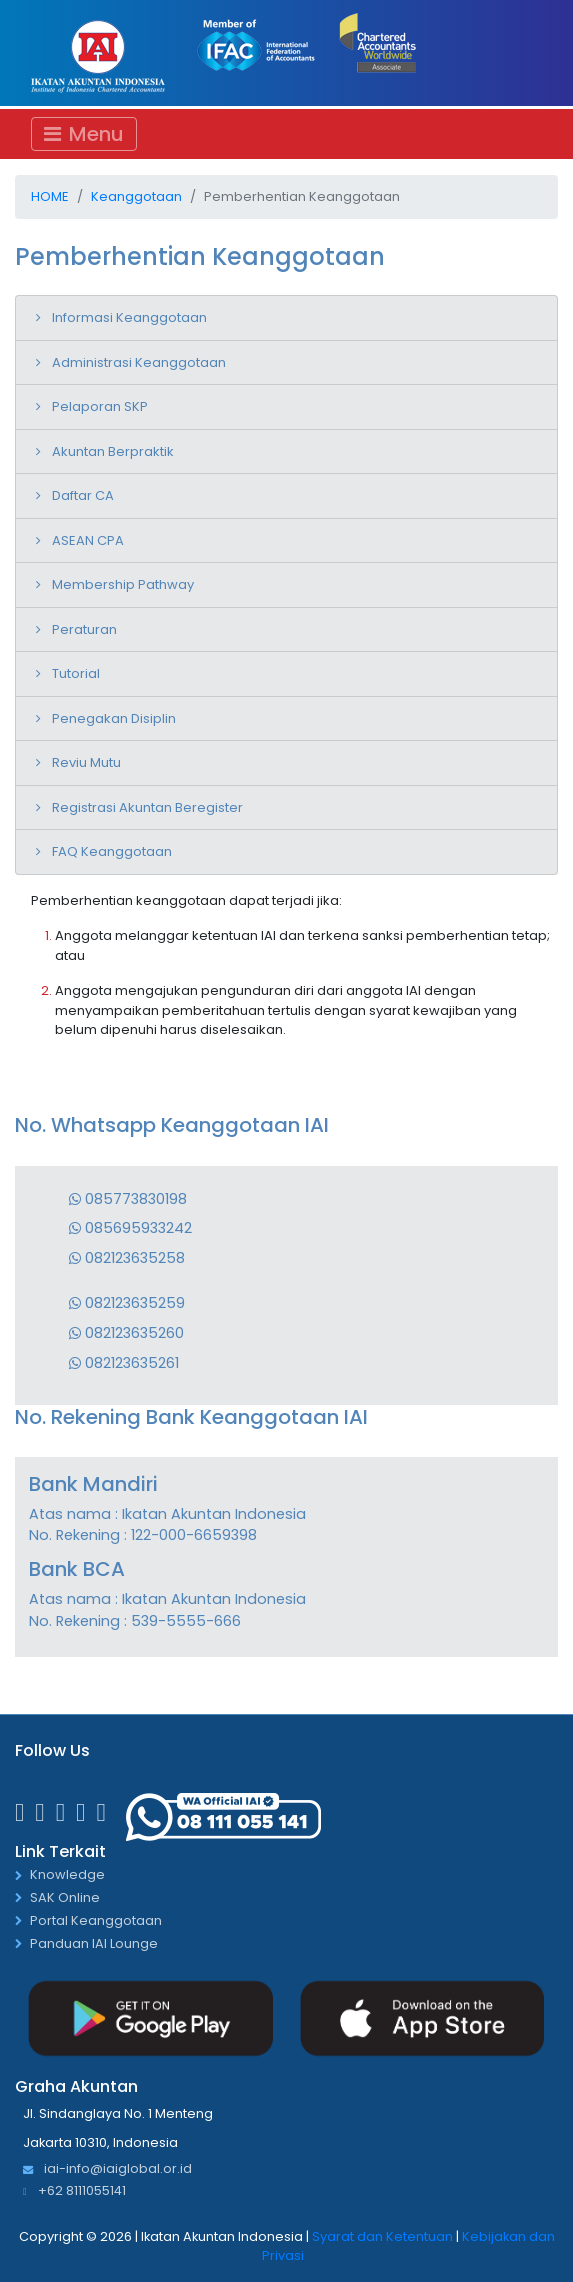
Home (50, 196)
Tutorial (76, 673)
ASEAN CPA (88, 540)
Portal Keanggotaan (96, 1921)
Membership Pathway (123, 584)
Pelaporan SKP (100, 406)
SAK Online (65, 1898)
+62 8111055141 (74, 2191)
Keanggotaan (136, 196)
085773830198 (128, 1199)
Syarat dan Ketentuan (382, 2236)
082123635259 (127, 1303)
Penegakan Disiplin (114, 718)
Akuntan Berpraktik (113, 451)
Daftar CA (83, 495)
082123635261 (124, 1363)
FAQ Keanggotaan (112, 851)
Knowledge (67, 1875)
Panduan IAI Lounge (94, 1944)
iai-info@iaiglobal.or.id (107, 2169)
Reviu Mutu (86, 762)
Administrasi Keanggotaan (139, 362)
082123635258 (127, 1258)
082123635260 (126, 1333)
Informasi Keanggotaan (129, 317)
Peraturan (84, 629)
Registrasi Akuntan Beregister (147, 807)
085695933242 (130, 1228)
